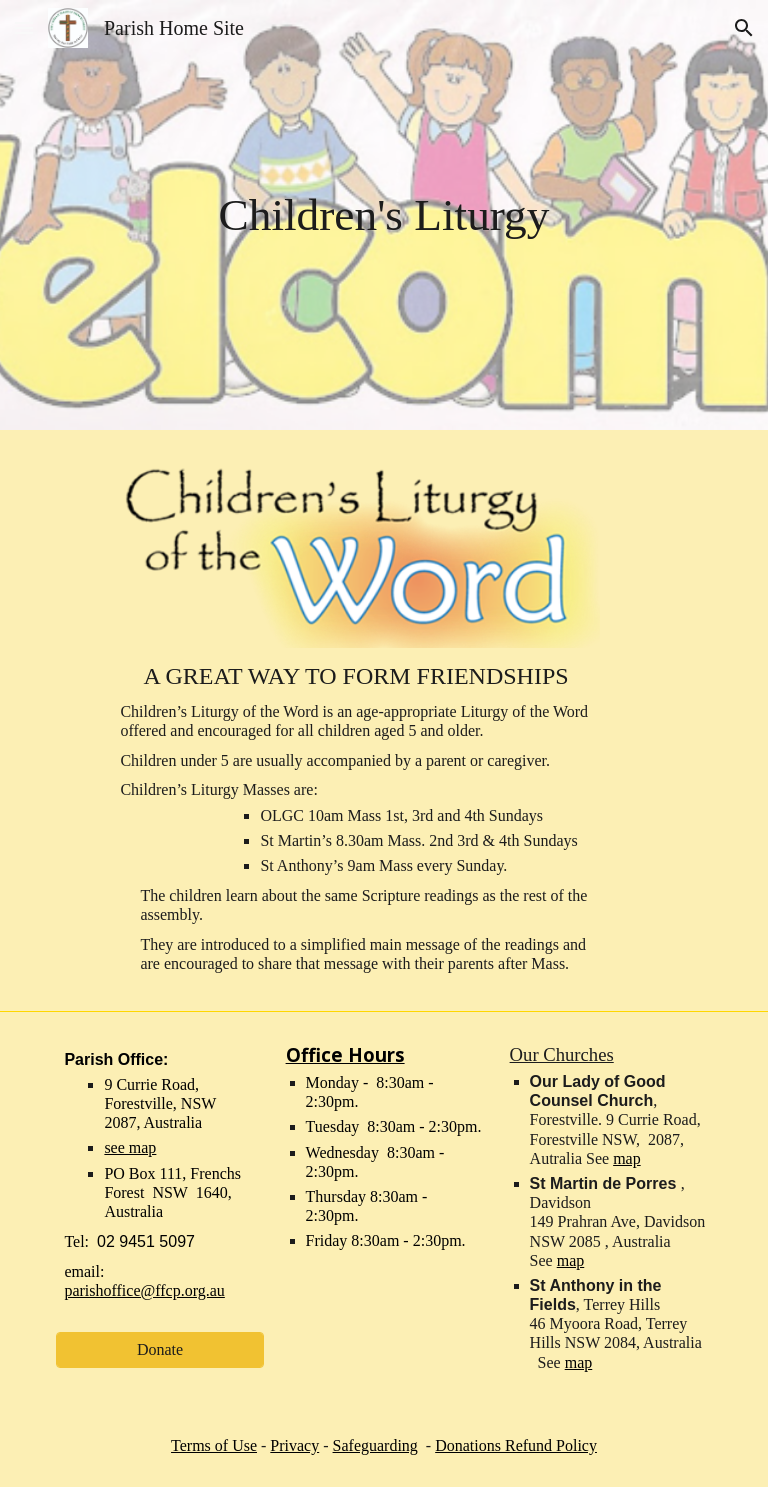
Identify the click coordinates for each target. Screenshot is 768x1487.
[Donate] (159, 1350)
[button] (24, 27)
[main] (383, 215)
